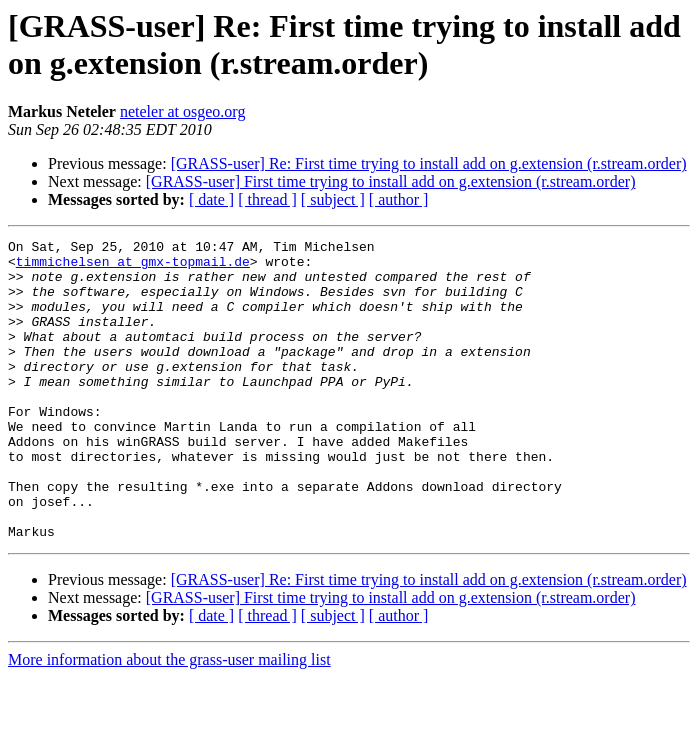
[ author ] (399, 199)
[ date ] (211, 199)
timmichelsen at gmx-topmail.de (133, 267)
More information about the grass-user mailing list (169, 719)
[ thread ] (267, 199)
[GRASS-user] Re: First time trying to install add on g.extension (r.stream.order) (429, 163)
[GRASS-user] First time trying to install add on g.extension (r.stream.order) (391, 181)
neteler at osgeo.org (182, 111)
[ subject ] (333, 199)
